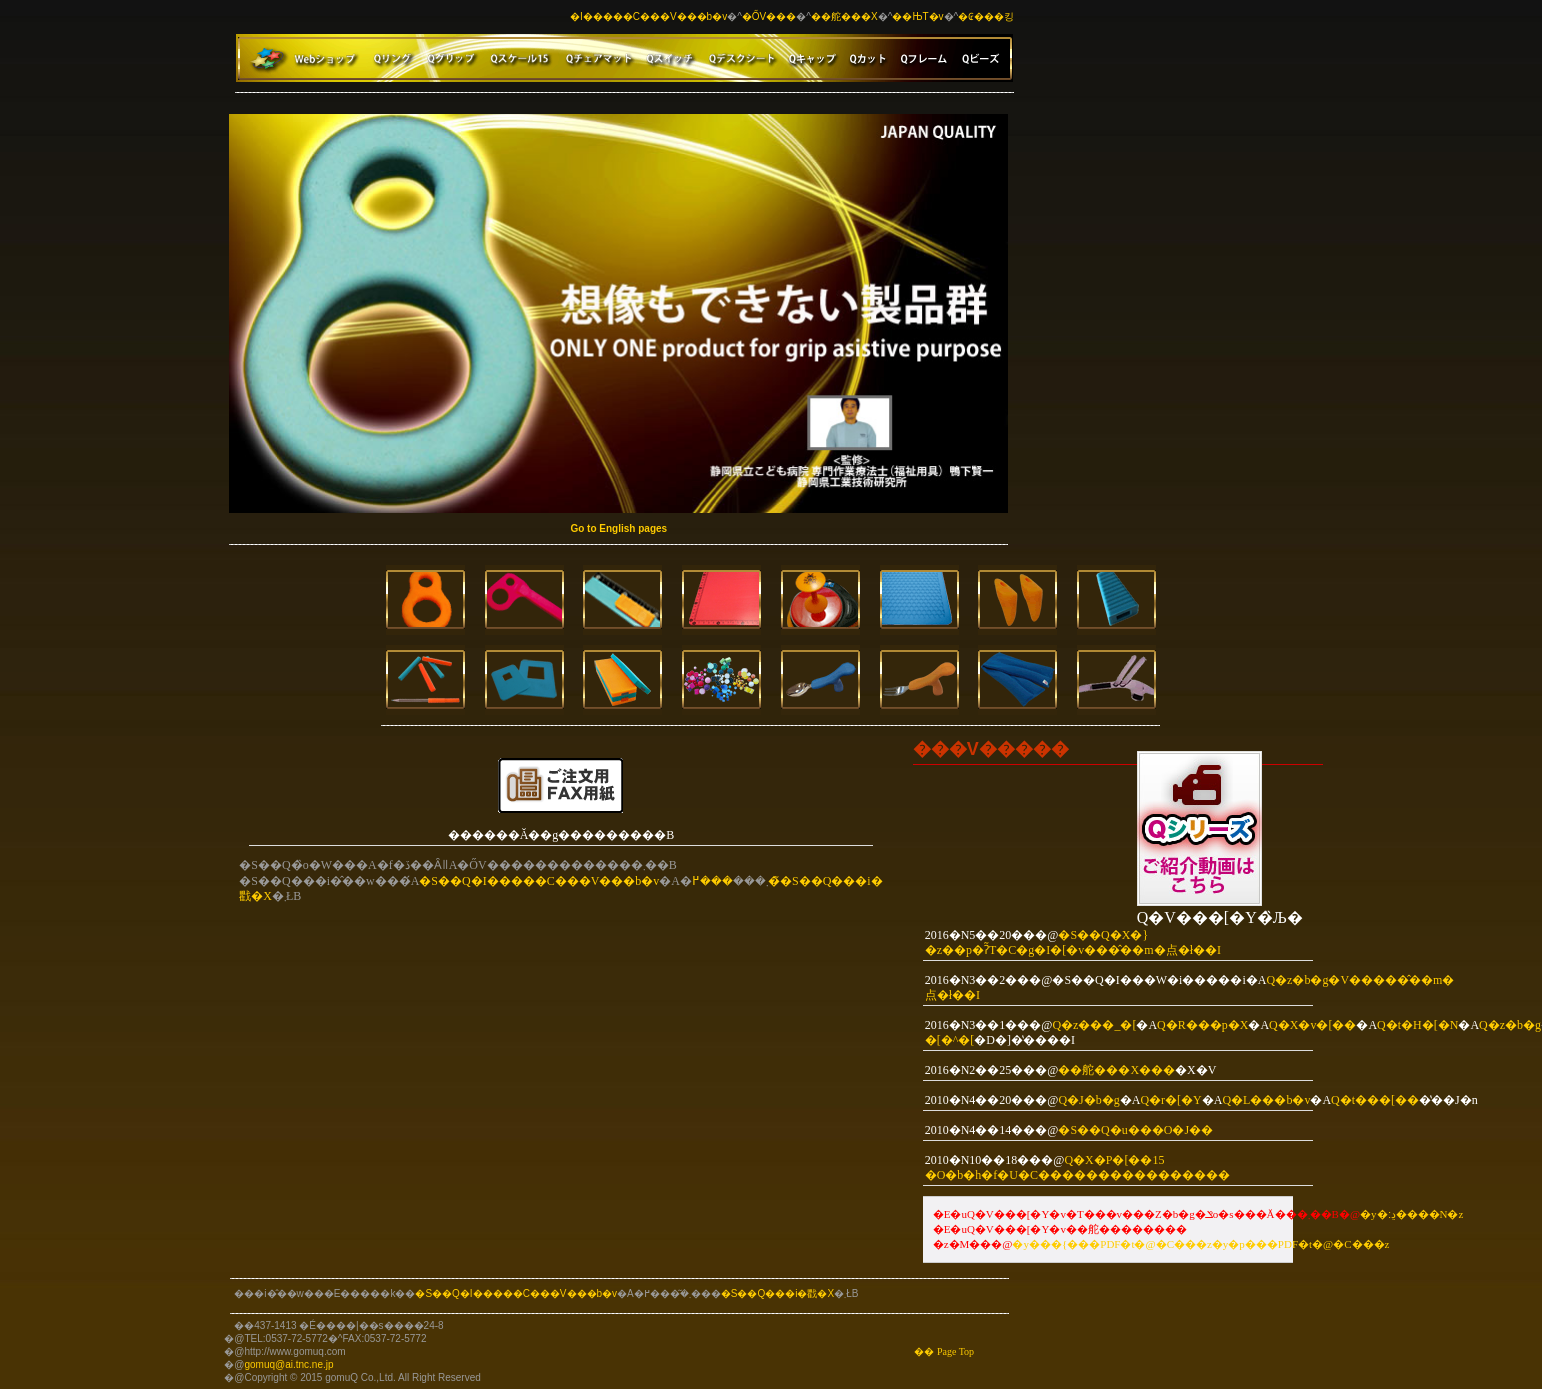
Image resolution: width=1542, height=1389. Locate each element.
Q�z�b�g (1510, 1025)
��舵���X (844, 16)
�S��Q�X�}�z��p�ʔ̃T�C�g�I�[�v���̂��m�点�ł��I (1073, 942)
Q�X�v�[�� (1312, 1025)
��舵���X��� (1116, 1070)
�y (1020, 1244)
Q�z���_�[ (1094, 1025)
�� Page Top (944, 1351)
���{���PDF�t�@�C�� (1112, 1244)
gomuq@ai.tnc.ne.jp (288, 1364)
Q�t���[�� (1375, 1100)
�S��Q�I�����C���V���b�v (539, 881)
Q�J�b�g (1088, 1100)
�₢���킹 (986, 16)
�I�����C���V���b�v (648, 16)
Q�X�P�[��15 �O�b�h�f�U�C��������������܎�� (1077, 1167)
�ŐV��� (769, 16)
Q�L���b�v (1266, 1100)
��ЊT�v (917, 16)
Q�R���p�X (1202, 1025)
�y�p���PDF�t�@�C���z (1301, 1244)
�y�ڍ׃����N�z (1411, 1214)
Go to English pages (618, 528)
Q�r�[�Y (1170, 1100)
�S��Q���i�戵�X (777, 1293)
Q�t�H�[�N (1417, 1025)
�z (1204, 1244)
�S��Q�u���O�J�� (1135, 1130)
